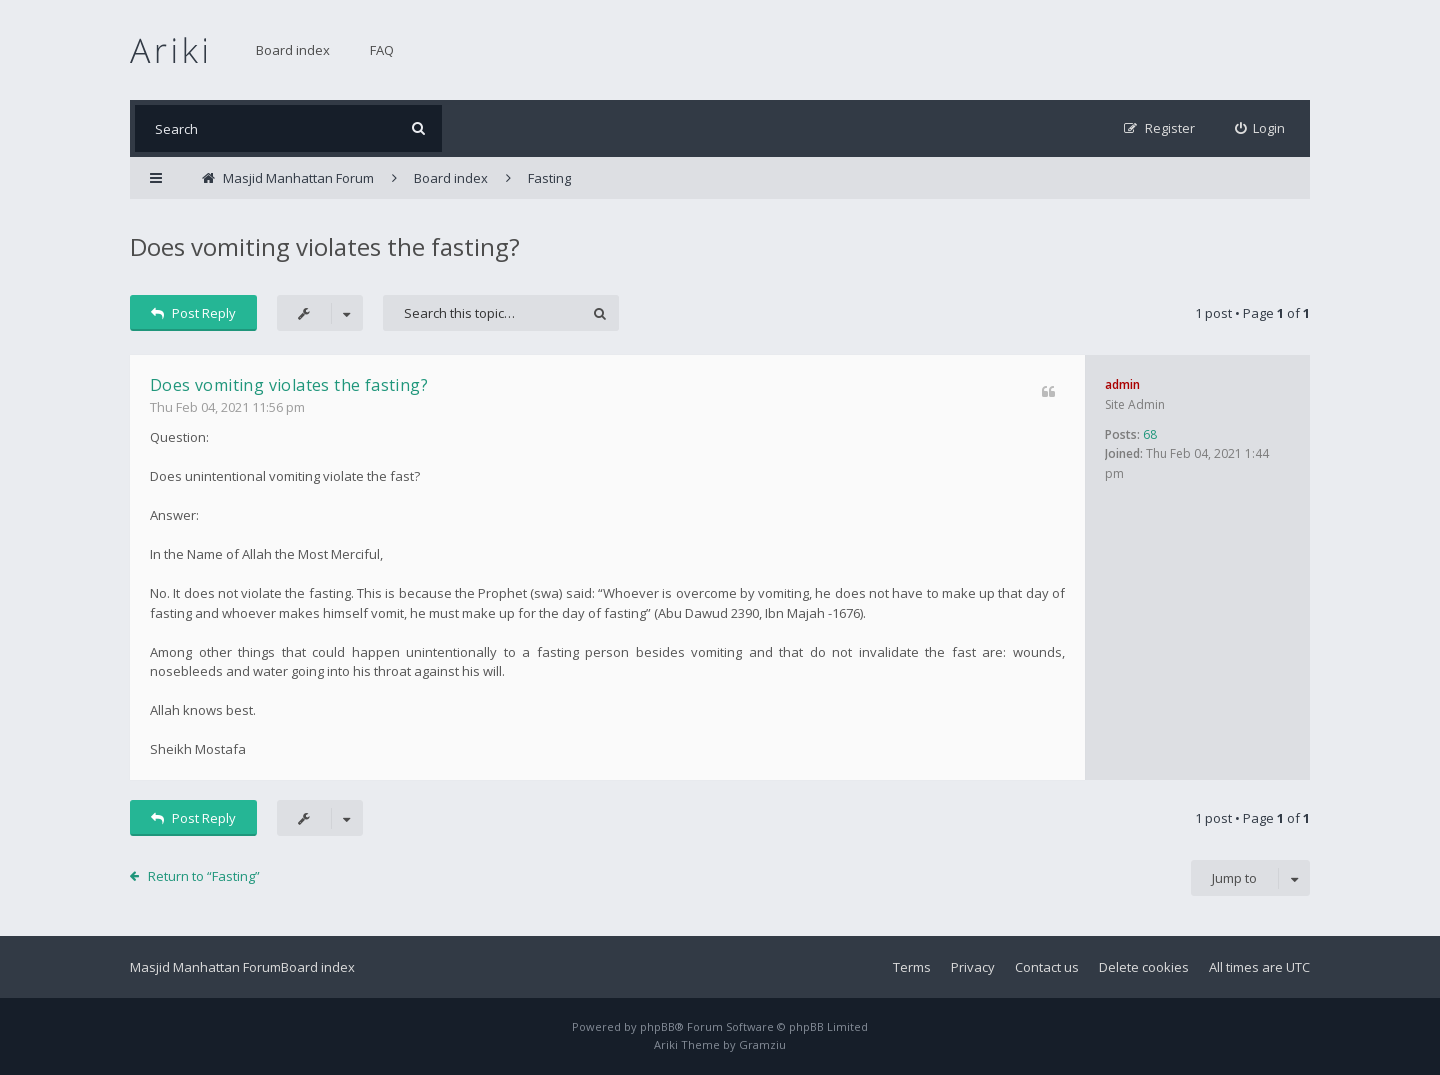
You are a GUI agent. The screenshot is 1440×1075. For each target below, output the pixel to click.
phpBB (657, 1026)
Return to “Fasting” (204, 876)
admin (1122, 384)
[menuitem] (1260, 128)
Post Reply (193, 313)
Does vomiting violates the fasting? (325, 246)
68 (1150, 434)
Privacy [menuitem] (973, 967)
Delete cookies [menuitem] (1144, 967)
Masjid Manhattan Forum (205, 967)
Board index (293, 50)
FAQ (382, 50)
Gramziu (762, 1044)
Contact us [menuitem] (1047, 967)
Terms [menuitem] (912, 967)
